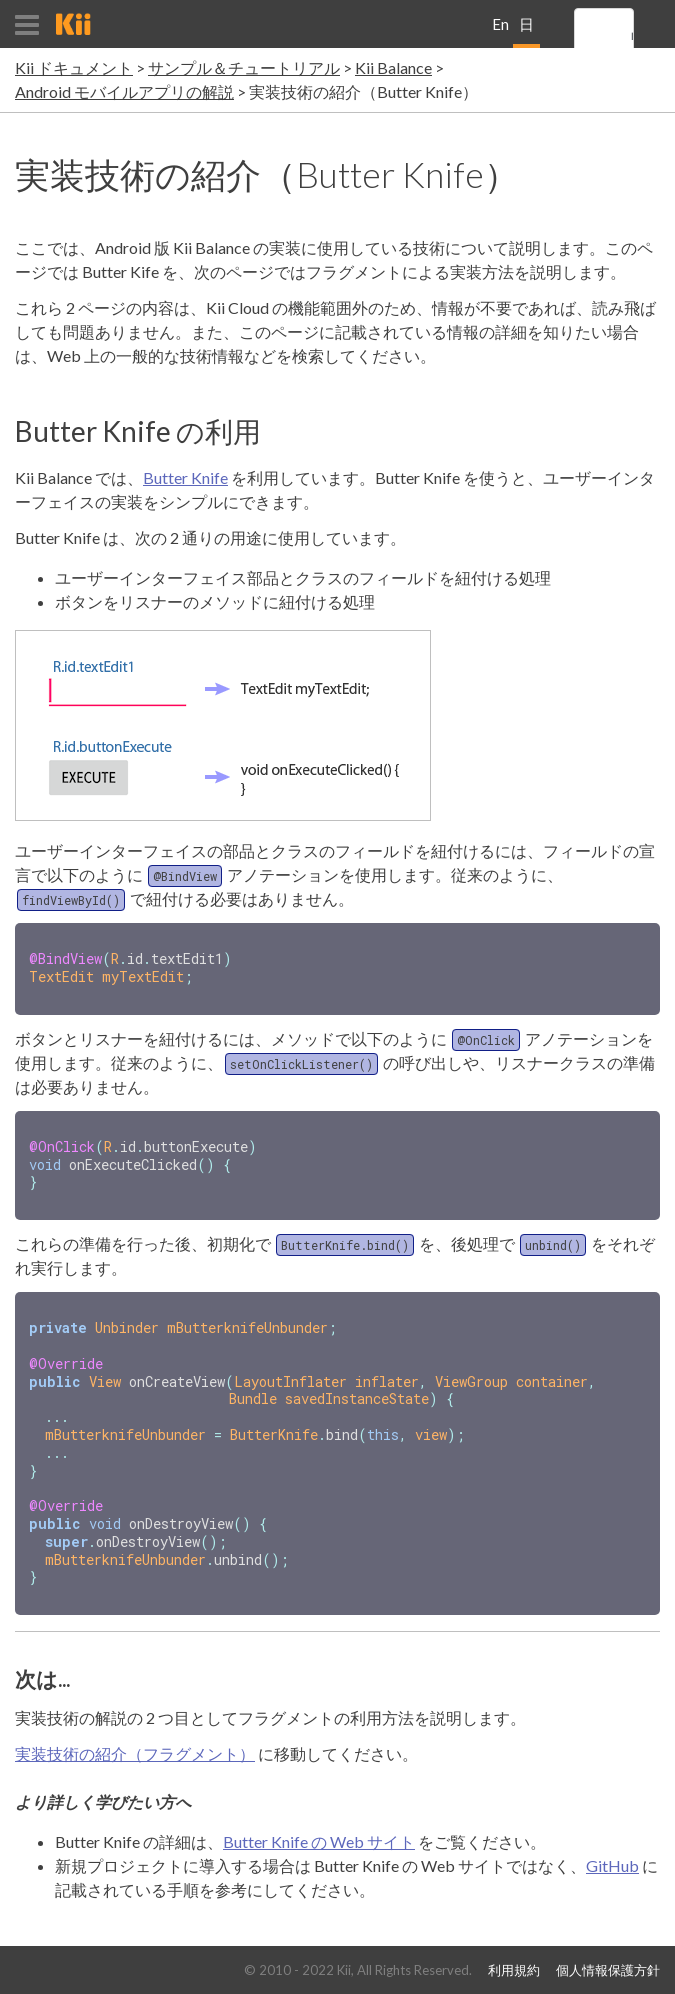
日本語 (526, 31)
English (500, 31)
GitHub (612, 1845)
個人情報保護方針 (608, 1970)
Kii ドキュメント (74, 67)
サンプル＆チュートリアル (244, 67)
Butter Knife (185, 477)
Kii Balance (393, 67)
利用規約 (514, 1970)
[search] (632, 37)
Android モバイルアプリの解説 (124, 91)
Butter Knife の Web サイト (319, 1821)
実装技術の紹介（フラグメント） (135, 1733)
